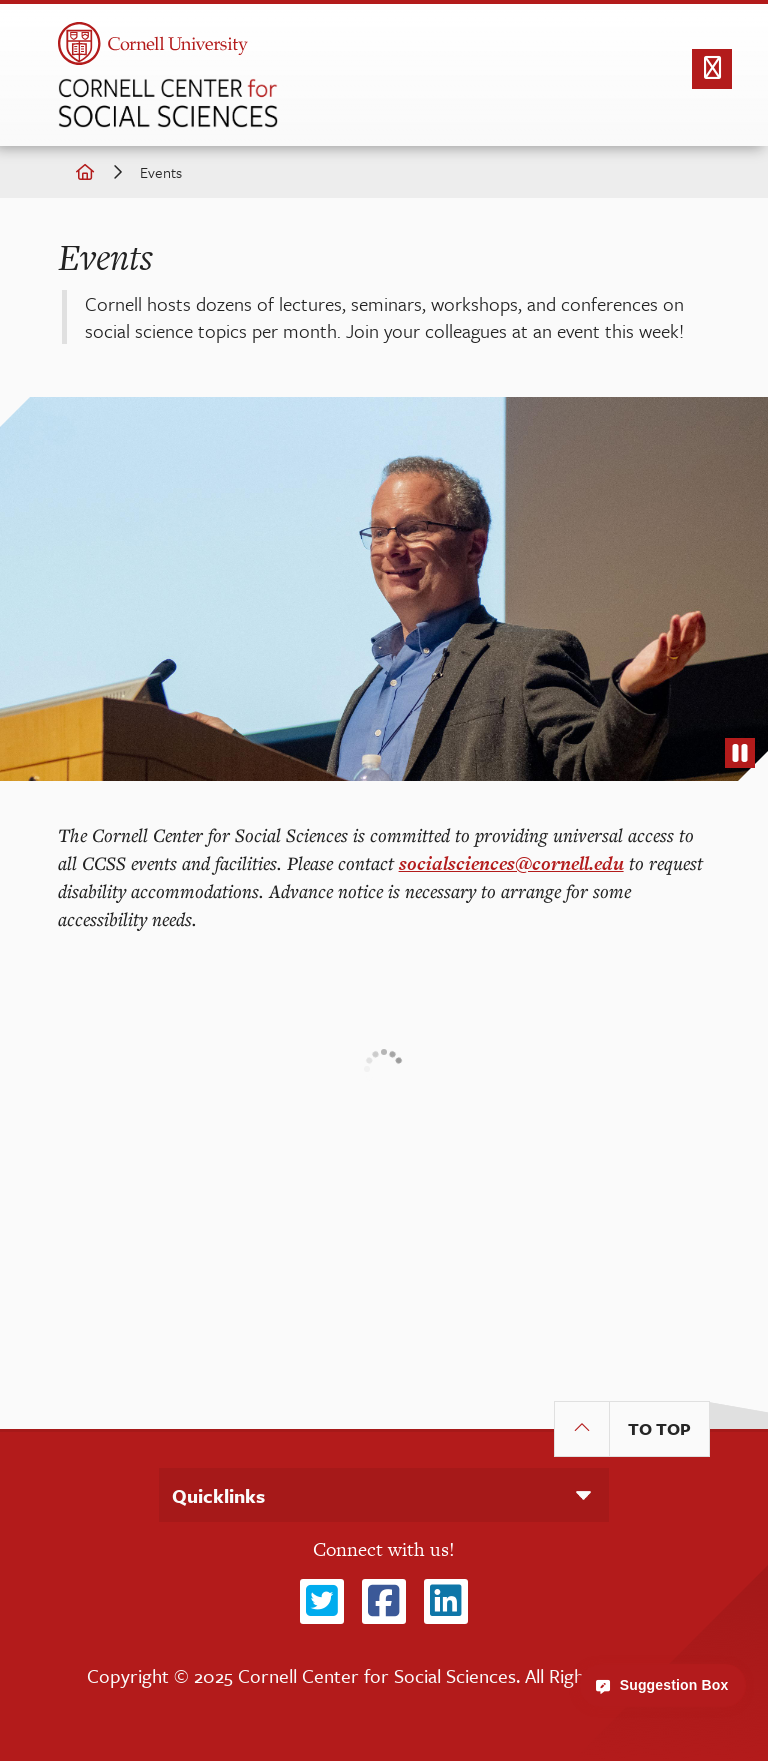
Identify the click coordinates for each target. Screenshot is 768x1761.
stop (740, 757)
